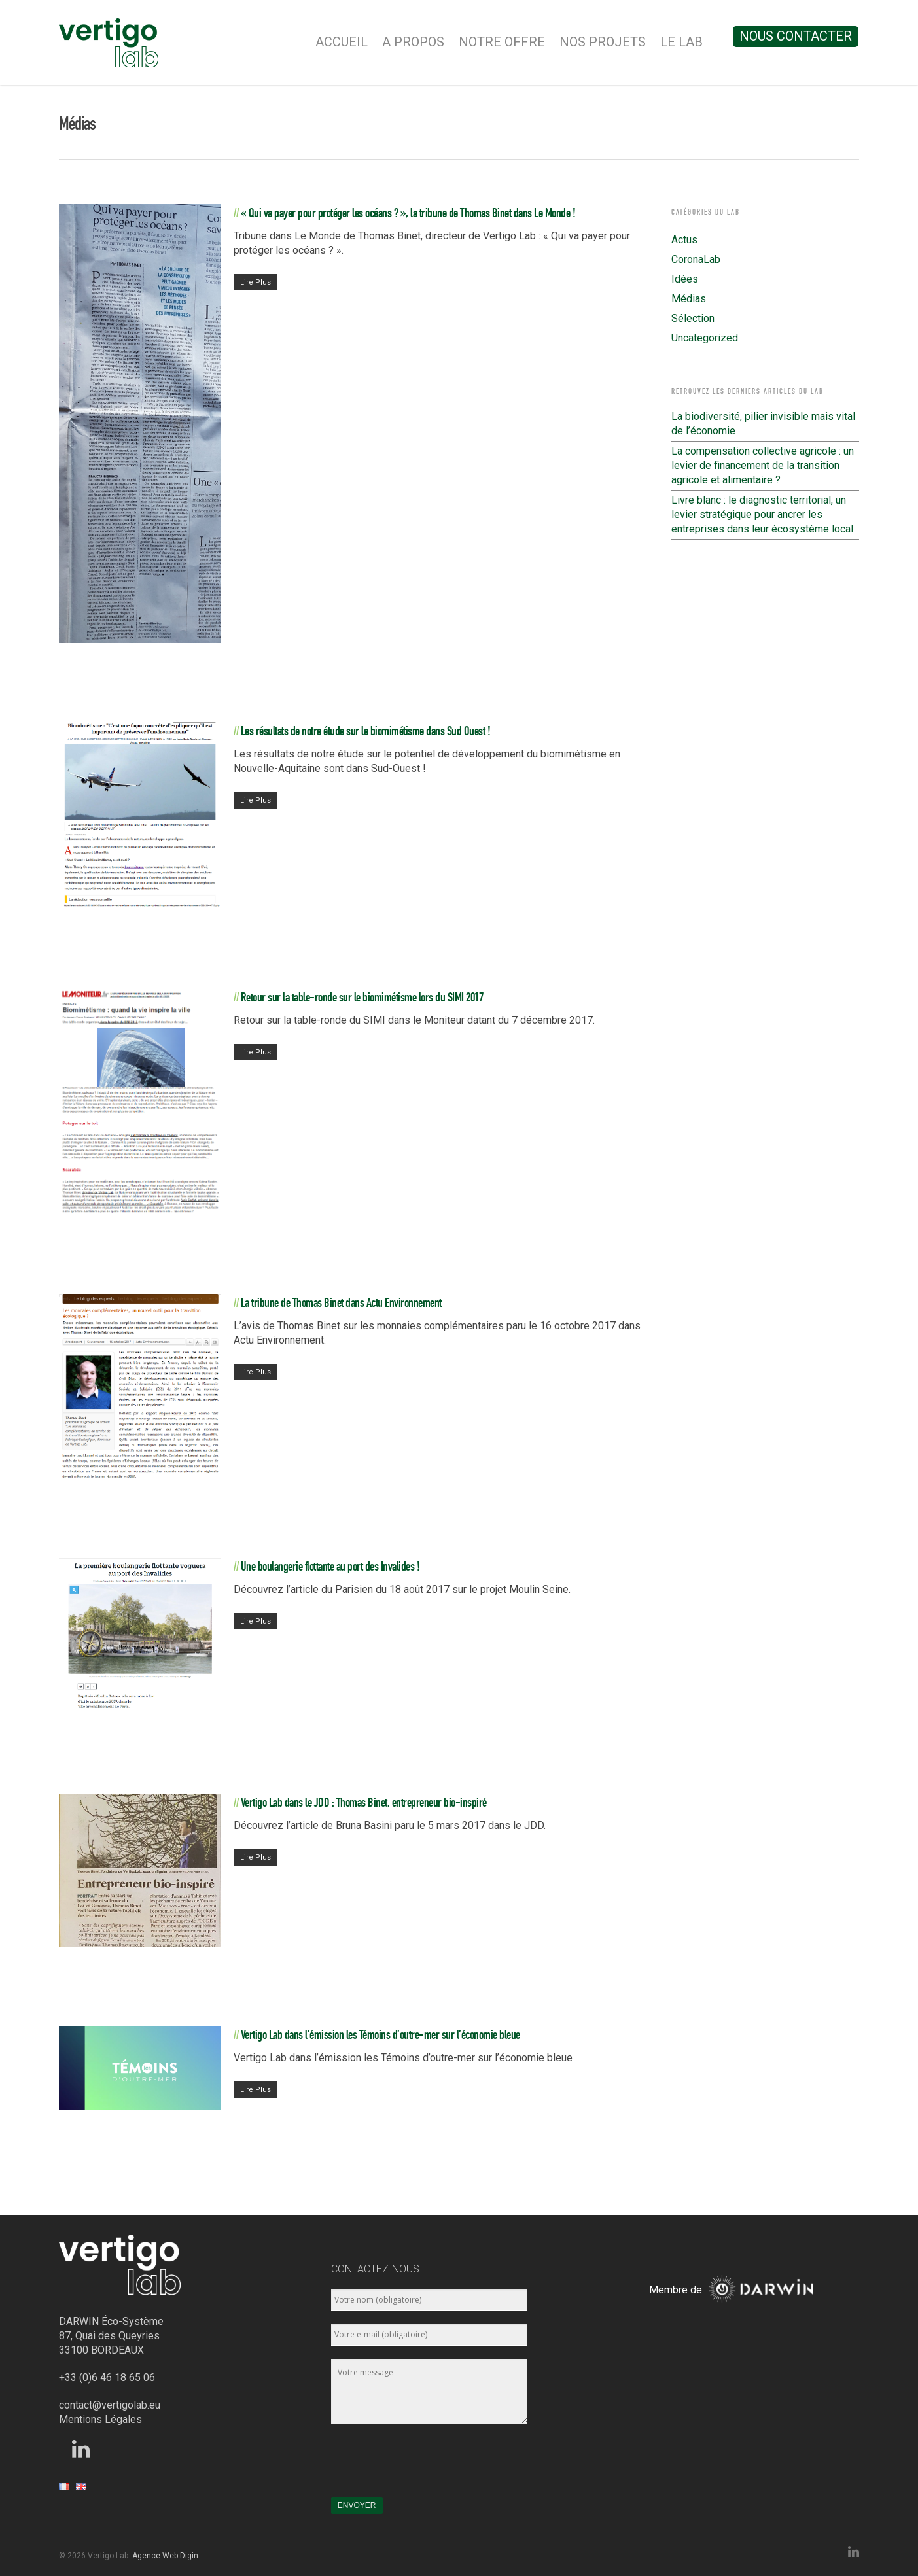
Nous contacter (795, 36)
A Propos (413, 42)
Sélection (693, 318)
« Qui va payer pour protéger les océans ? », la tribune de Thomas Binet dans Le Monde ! (408, 212)
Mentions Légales (100, 2419)
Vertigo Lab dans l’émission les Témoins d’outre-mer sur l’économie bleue (380, 2034)
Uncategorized (704, 338)
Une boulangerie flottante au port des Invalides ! (330, 1566)
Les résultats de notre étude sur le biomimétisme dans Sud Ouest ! (366, 731)
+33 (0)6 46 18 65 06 (107, 2377)
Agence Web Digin (165, 2555)
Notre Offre (502, 42)
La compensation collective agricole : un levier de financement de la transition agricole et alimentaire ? (762, 465)
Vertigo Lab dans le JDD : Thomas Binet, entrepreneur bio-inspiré (364, 1802)
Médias (688, 298)
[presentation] (430, 2466)
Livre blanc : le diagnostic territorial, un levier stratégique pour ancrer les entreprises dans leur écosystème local (762, 514)
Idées (684, 279)
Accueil (341, 42)
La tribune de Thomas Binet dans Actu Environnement (341, 1302)
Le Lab (681, 42)
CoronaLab (695, 259)
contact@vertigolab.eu (109, 2405)
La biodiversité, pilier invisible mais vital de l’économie (763, 423)
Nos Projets (602, 42)
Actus (684, 240)
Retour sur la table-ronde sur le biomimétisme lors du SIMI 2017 (362, 997)
